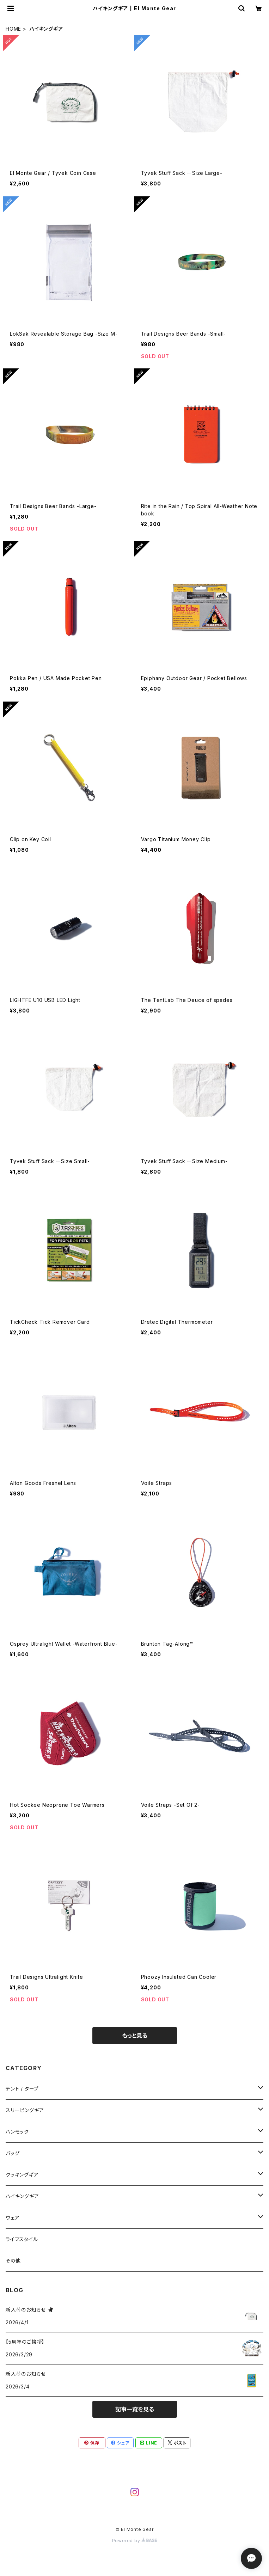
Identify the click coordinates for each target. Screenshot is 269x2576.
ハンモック (17, 2132)
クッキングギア (22, 2175)
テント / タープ (22, 2089)
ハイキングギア (22, 2196)
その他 (13, 2261)
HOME (13, 29)
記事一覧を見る (134, 2409)
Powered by (134, 2540)
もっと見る (134, 2035)
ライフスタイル (22, 2239)
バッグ (12, 2153)
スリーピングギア (25, 2110)
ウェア (12, 2218)
